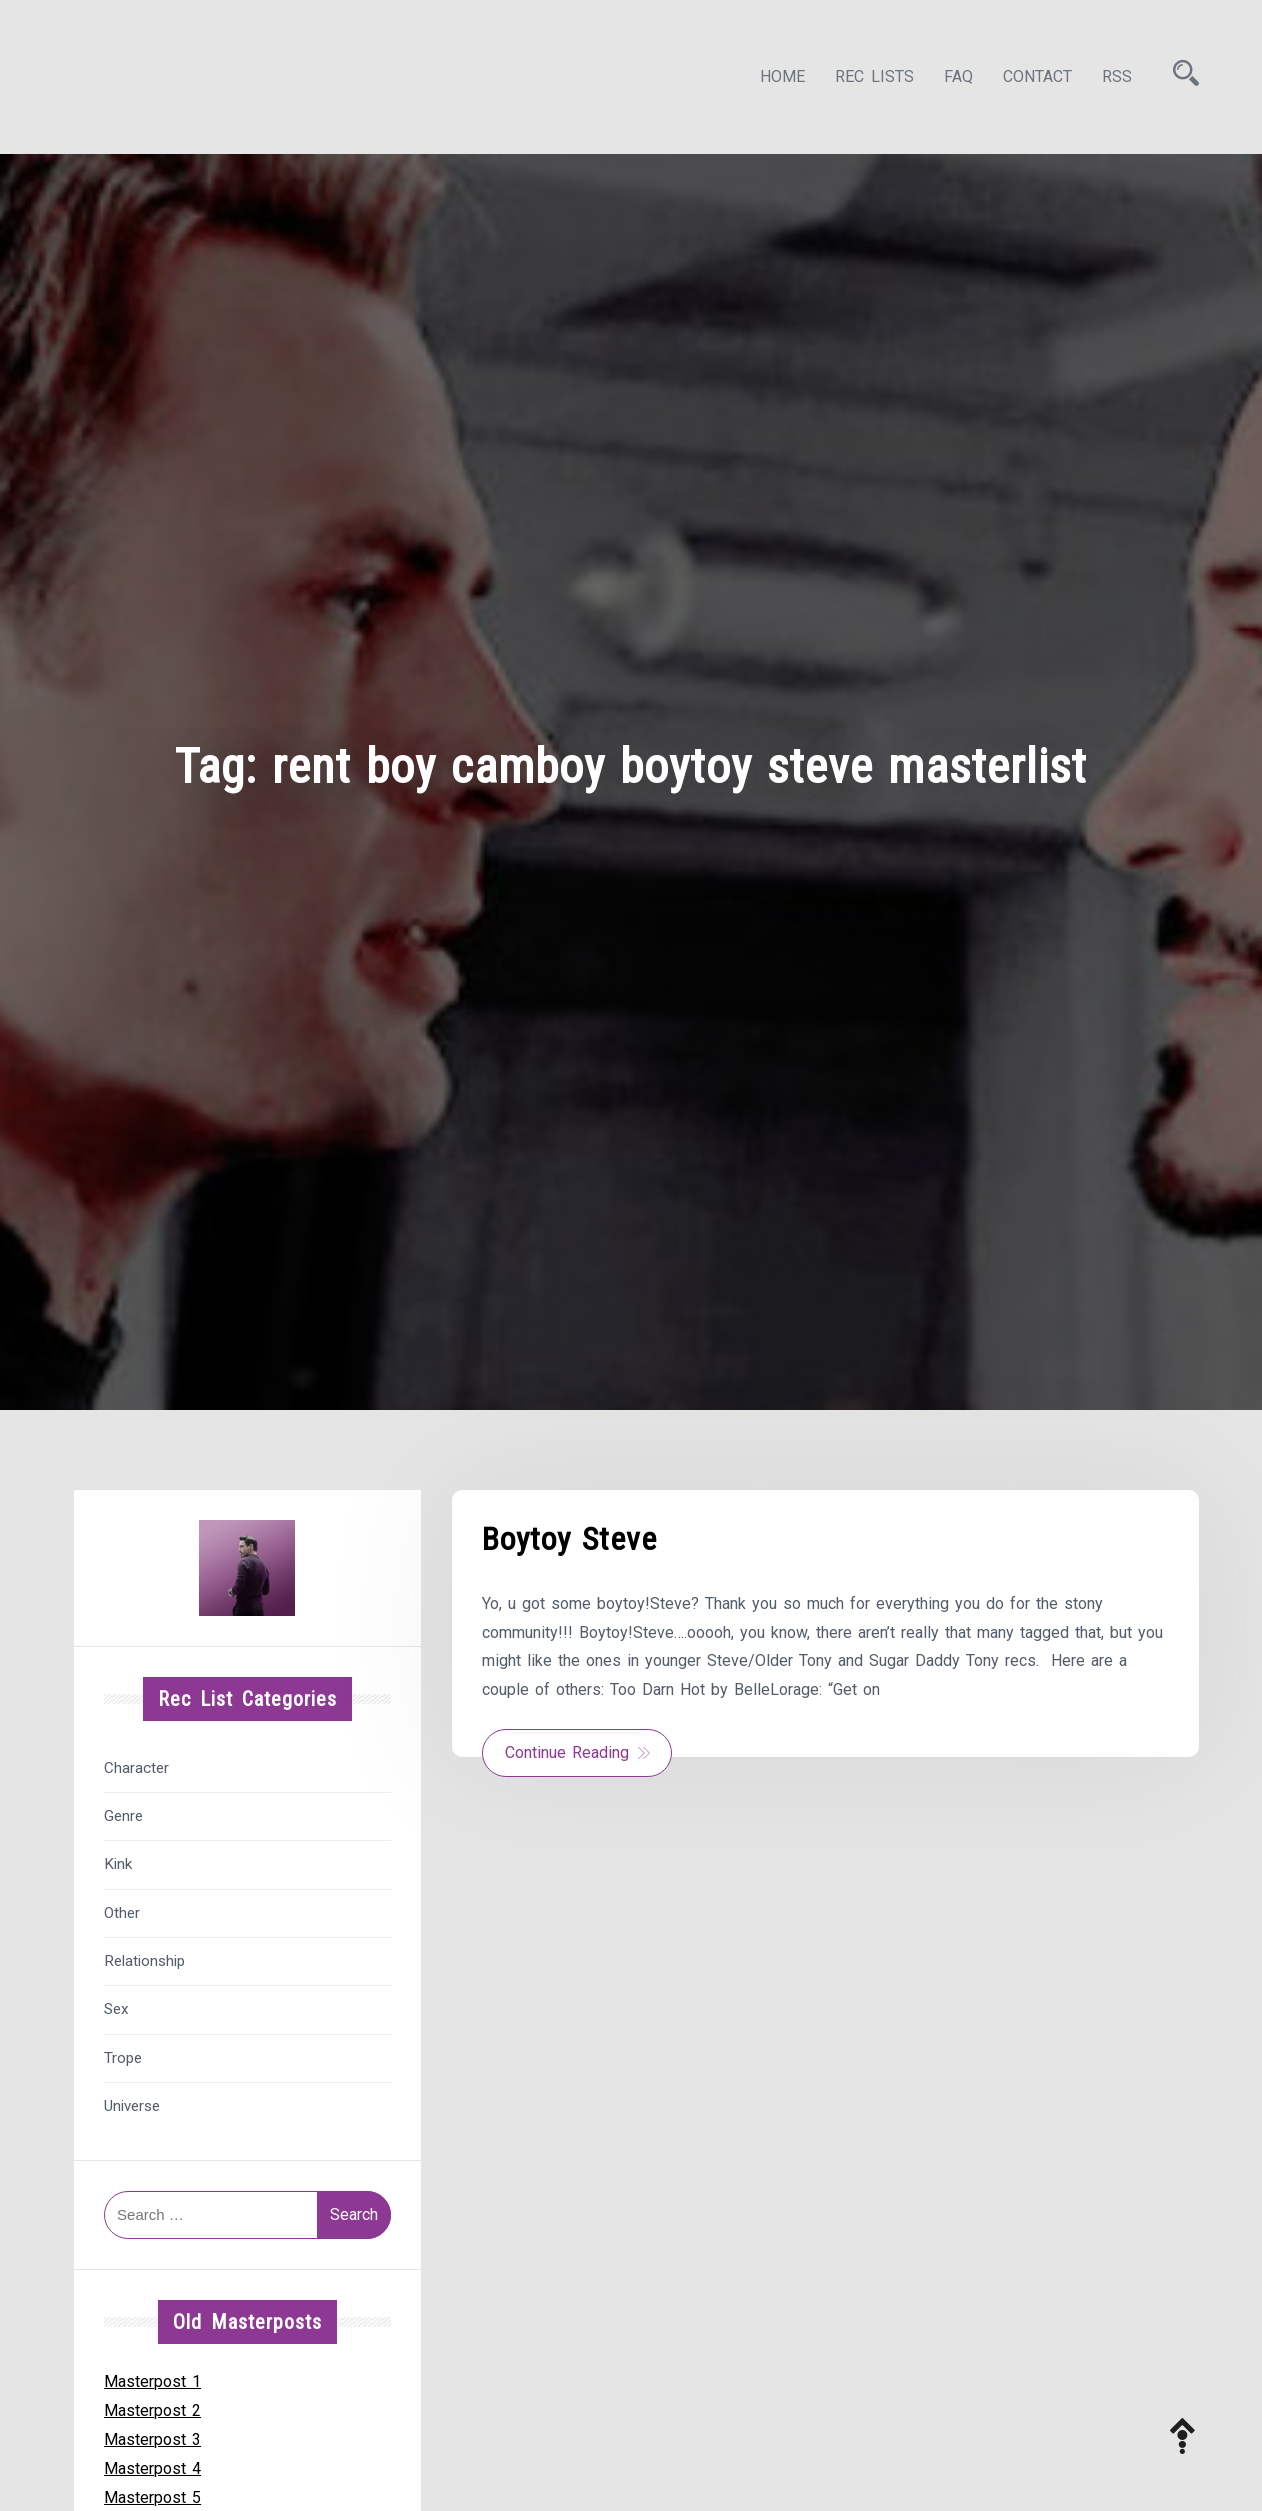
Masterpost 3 (152, 2439)
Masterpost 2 (152, 2410)
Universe (132, 2106)
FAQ (958, 76)
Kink (118, 1864)
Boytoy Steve (569, 1539)
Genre (123, 1816)
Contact (1037, 76)
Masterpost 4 (152, 2468)
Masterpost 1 (152, 2381)
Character (136, 1768)
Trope (123, 2058)
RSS (1117, 76)
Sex (116, 2009)
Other (122, 1913)
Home (782, 76)
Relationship (144, 1961)
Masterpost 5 (152, 2497)
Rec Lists (874, 76)
